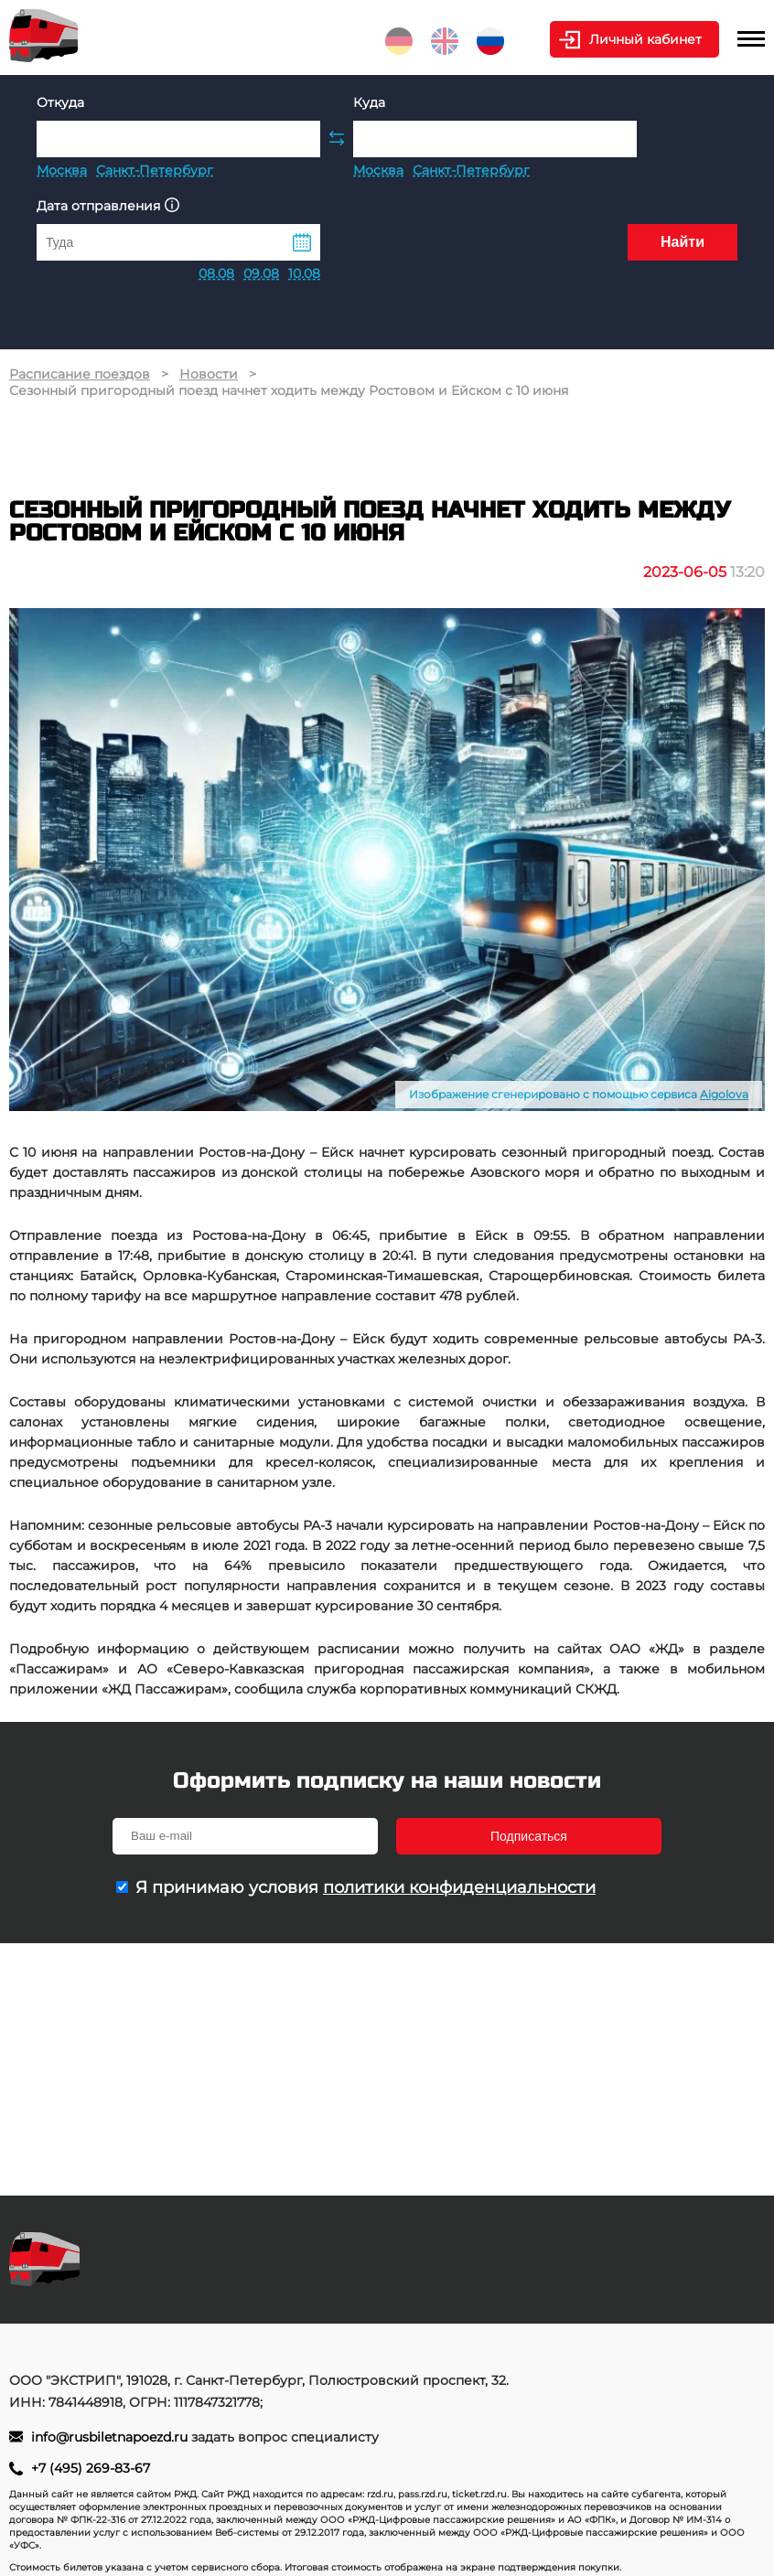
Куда (369, 102)
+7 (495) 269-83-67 (90, 2468)
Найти (682, 242)
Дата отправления (108, 205)
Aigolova (724, 1094)
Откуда (60, 102)
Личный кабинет (645, 39)
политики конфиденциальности (459, 1887)
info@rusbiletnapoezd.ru (111, 2437)
